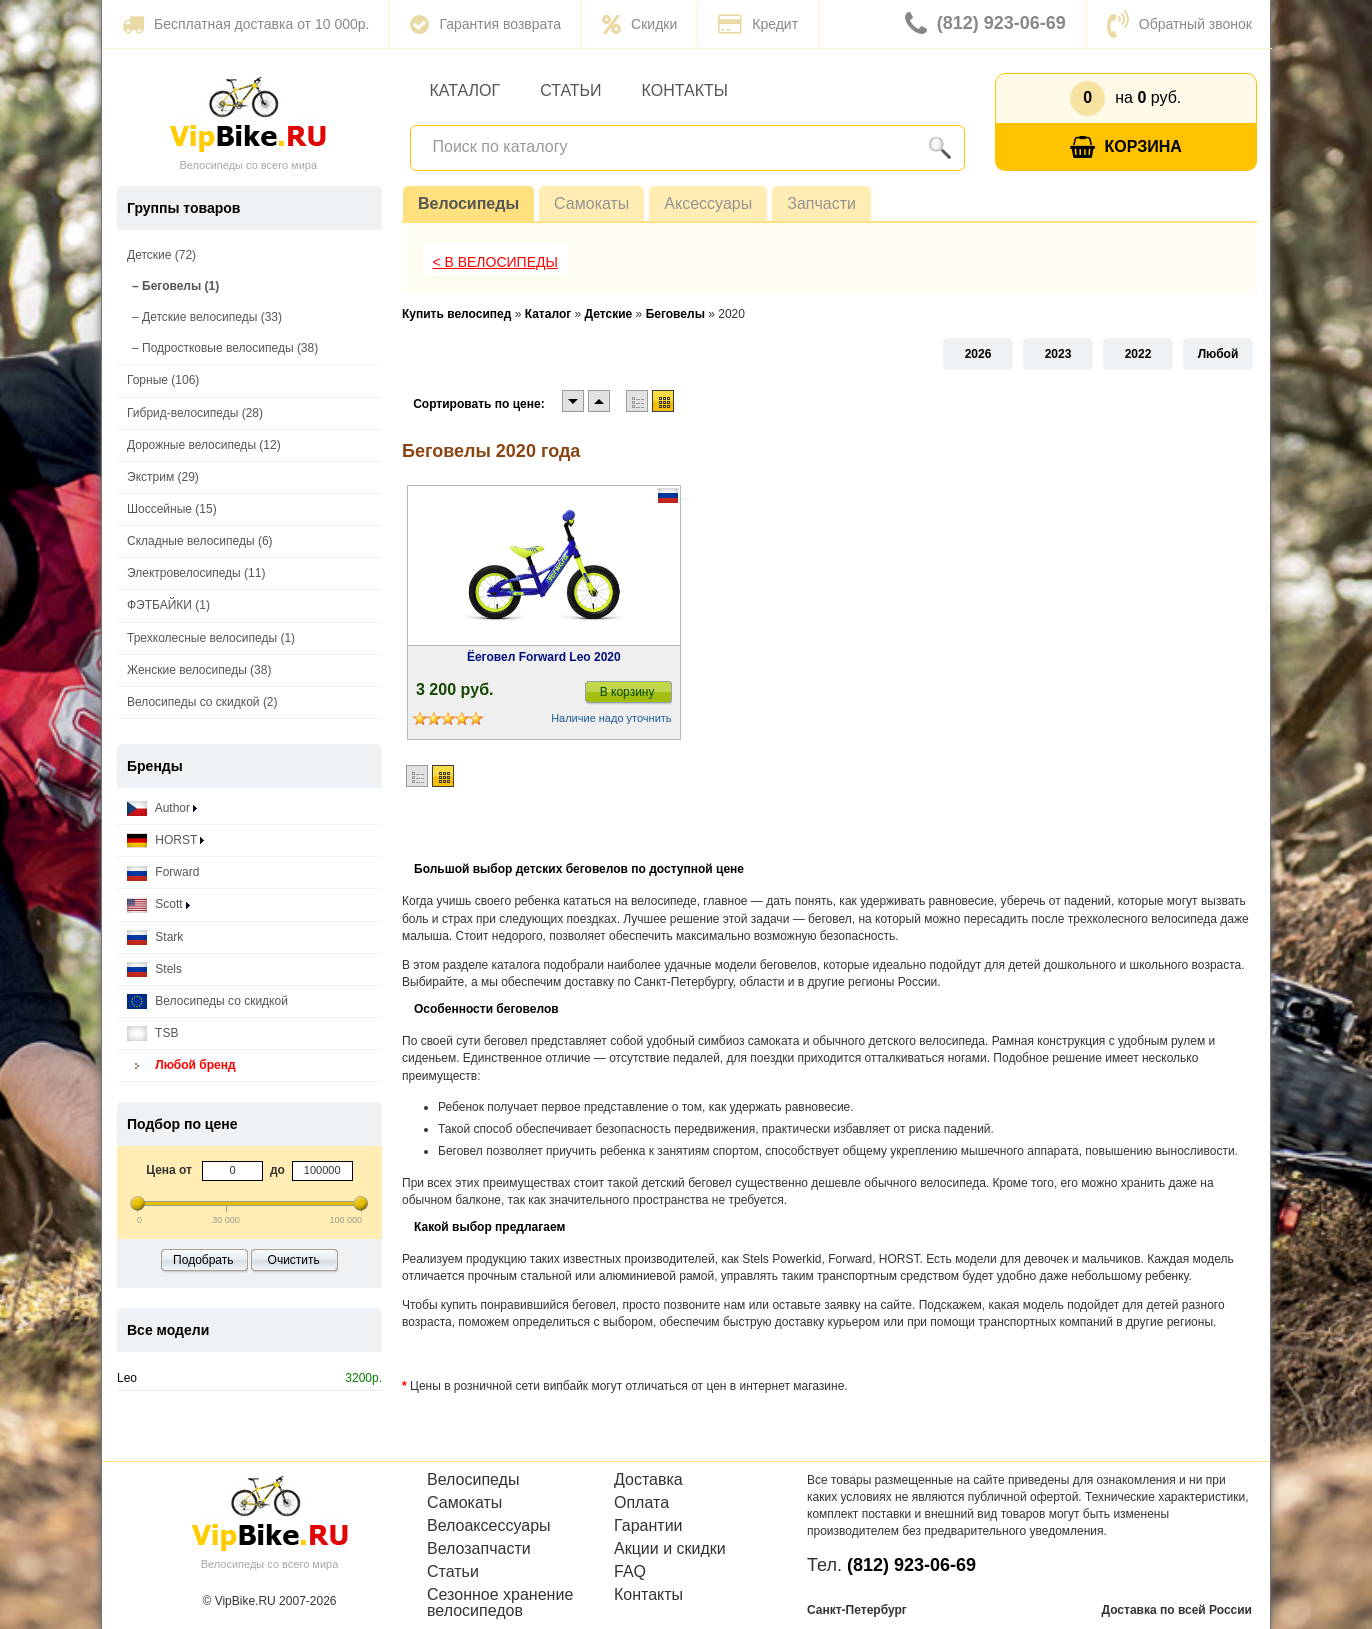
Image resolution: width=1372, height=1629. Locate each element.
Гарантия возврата (485, 24)
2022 (1138, 354)
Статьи (570, 90)
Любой (1218, 354)
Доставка (648, 1480)
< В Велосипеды (495, 262)
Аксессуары (708, 203)
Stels (154, 969)
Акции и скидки (670, 1549)
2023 (1058, 354)
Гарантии (648, 1526)
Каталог (465, 90)
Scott (158, 904)
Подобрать (203, 1260)
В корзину (627, 692)
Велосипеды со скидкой (207, 1001)
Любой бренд (181, 1065)
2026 (978, 354)
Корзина (1126, 147)
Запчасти (821, 203)
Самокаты (591, 203)
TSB (152, 1033)
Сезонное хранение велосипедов (500, 1603)
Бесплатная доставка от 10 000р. (245, 24)
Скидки (639, 24)
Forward (163, 872)
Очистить (294, 1260)
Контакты (685, 90)
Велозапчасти (479, 1549)
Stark (155, 937)
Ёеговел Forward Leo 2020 (544, 657)
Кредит (758, 24)
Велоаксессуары (489, 1526)
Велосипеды (468, 203)
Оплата (641, 1503)
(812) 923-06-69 (985, 24)
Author (162, 808)
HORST (165, 840)
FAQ (630, 1572)
